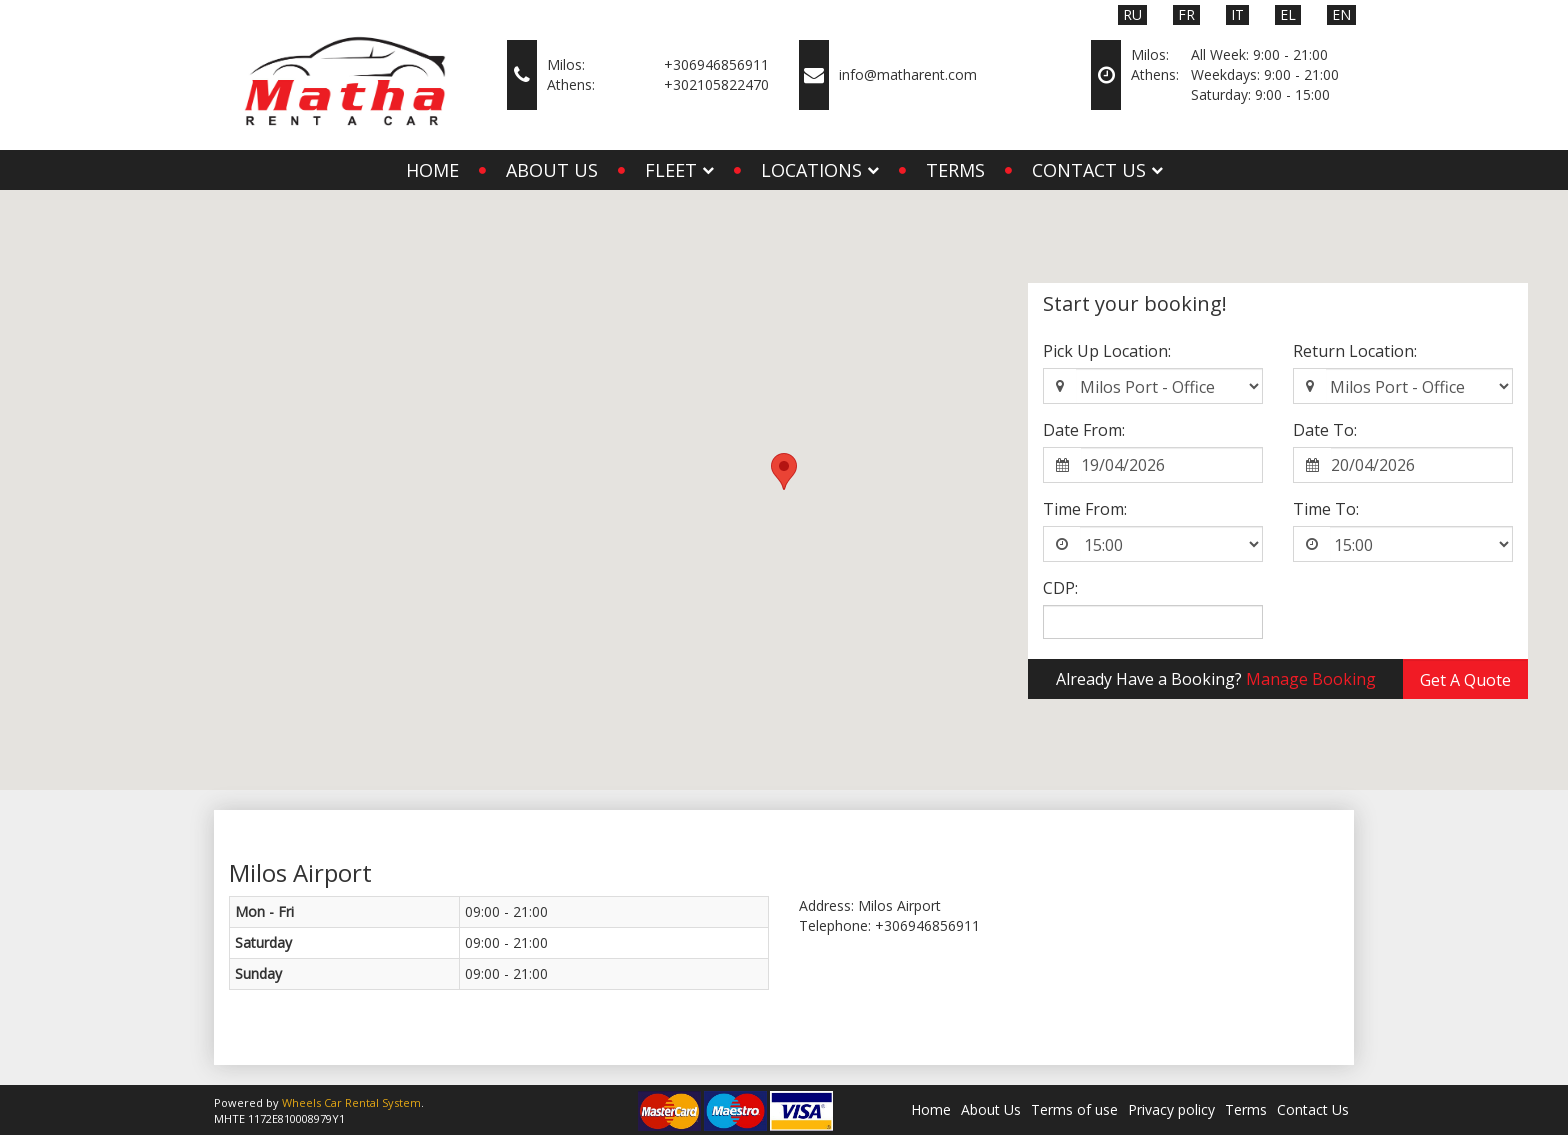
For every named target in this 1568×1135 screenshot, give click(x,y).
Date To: (1325, 430)
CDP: (1060, 588)
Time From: (1085, 509)
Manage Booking (1311, 679)
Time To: (1326, 509)
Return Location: (1355, 351)
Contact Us (1313, 1109)
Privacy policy (1171, 1109)
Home (432, 170)
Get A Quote (1465, 680)
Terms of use (1074, 1109)
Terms (955, 170)
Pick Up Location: (1107, 351)
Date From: (1084, 430)
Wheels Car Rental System (351, 1102)
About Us (552, 170)
